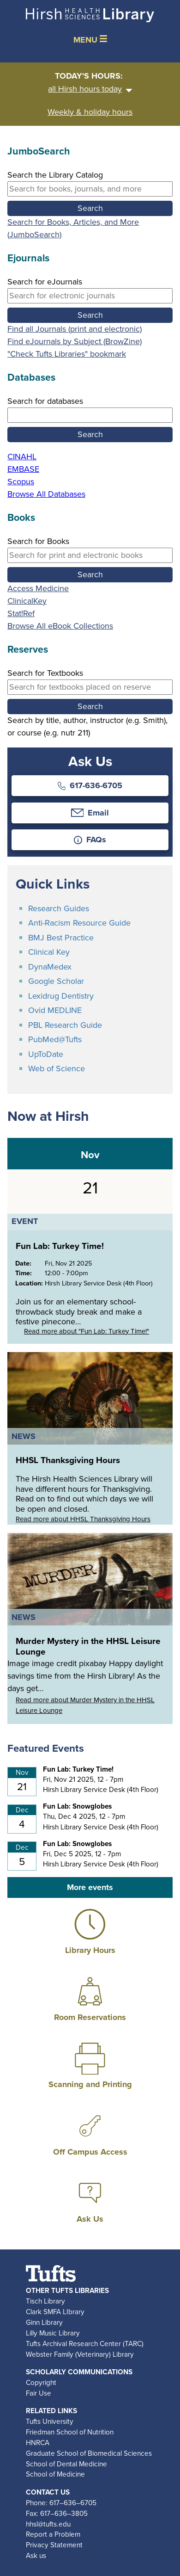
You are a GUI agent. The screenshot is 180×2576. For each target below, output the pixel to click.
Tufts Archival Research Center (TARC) (85, 2343)
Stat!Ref (21, 613)
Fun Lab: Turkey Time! (60, 1246)
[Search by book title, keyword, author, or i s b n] (90, 555)
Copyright (41, 2382)
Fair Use (38, 2393)
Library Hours (90, 1950)
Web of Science (56, 1069)
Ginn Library (44, 2322)
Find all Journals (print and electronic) (74, 329)
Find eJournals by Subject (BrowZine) (74, 341)
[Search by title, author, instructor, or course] (90, 687)
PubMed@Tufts (55, 1039)
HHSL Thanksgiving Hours (68, 1460)
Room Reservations (90, 2017)
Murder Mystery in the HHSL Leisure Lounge (88, 1646)
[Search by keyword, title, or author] (90, 189)
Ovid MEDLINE (55, 1010)
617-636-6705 (90, 785)
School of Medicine (55, 2474)
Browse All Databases (46, 494)
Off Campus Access (90, 2152)
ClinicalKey (27, 601)
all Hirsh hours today (90, 89)
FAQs (90, 840)
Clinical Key (49, 952)
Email (90, 813)
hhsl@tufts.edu (48, 2524)
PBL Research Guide (65, 1025)
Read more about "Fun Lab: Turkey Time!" (86, 1331)
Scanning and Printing (90, 2084)
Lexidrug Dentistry (61, 996)
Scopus (20, 482)
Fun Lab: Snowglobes (77, 1806)
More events (90, 1887)
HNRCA (37, 2442)
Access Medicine (38, 588)
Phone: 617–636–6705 (61, 2502)
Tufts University (49, 2421)
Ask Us (90, 2219)
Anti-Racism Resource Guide (79, 923)
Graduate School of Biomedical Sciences (89, 2453)
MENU (90, 40)
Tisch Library (45, 2301)
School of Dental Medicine (66, 2464)
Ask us (36, 2555)
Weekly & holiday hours (90, 112)
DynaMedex (50, 967)
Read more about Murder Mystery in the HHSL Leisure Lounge (85, 1705)
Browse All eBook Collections (60, 626)
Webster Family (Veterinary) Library (80, 2354)
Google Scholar (56, 981)
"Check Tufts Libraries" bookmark (66, 354)
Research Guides (58, 908)
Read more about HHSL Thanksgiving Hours (83, 1519)
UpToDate (45, 1054)
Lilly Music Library (53, 2333)
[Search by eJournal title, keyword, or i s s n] (90, 295)
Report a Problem (53, 2534)
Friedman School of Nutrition (70, 2432)
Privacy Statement (54, 2544)
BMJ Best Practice (61, 938)
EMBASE (23, 469)
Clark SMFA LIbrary (55, 2311)
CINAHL (21, 457)
